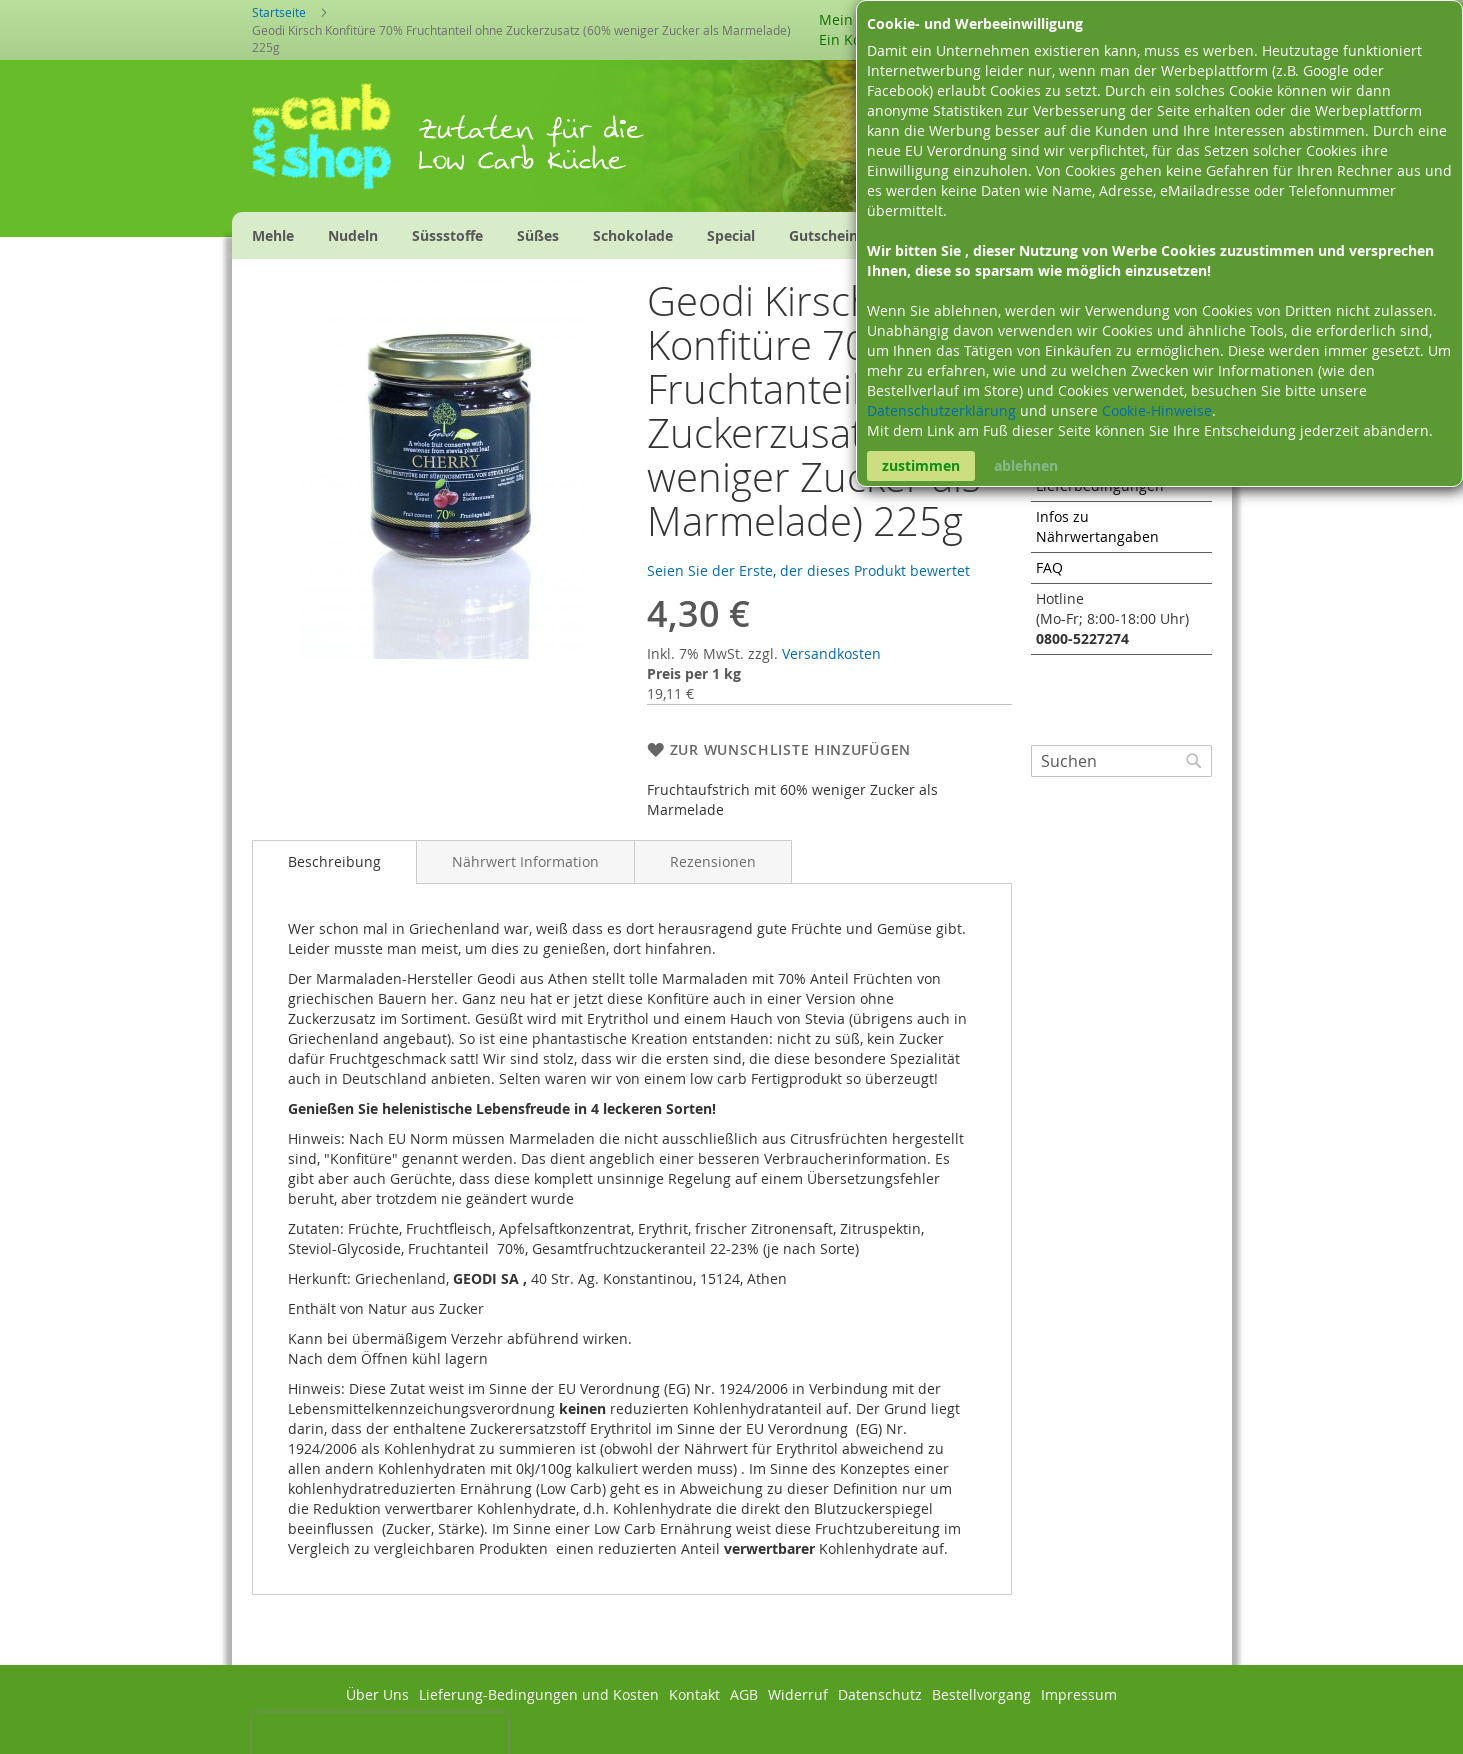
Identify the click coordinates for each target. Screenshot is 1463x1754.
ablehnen (1026, 465)
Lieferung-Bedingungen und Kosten (539, 1694)
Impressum (1079, 1694)
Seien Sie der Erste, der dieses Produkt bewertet (808, 570)
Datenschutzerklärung (943, 410)
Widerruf (798, 1694)
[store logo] (334, 143)
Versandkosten (831, 653)
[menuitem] (273, 235)
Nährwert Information (525, 861)
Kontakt (694, 1694)
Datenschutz (880, 1694)
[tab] (334, 862)
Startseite (279, 12)
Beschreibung (334, 861)
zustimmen (921, 465)
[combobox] (1121, 761)
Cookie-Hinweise (1157, 410)
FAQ (1049, 567)
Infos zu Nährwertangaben (1097, 526)
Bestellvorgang (981, 1694)
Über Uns (377, 1694)
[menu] (608, 235)
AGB (744, 1694)
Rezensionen (713, 861)
